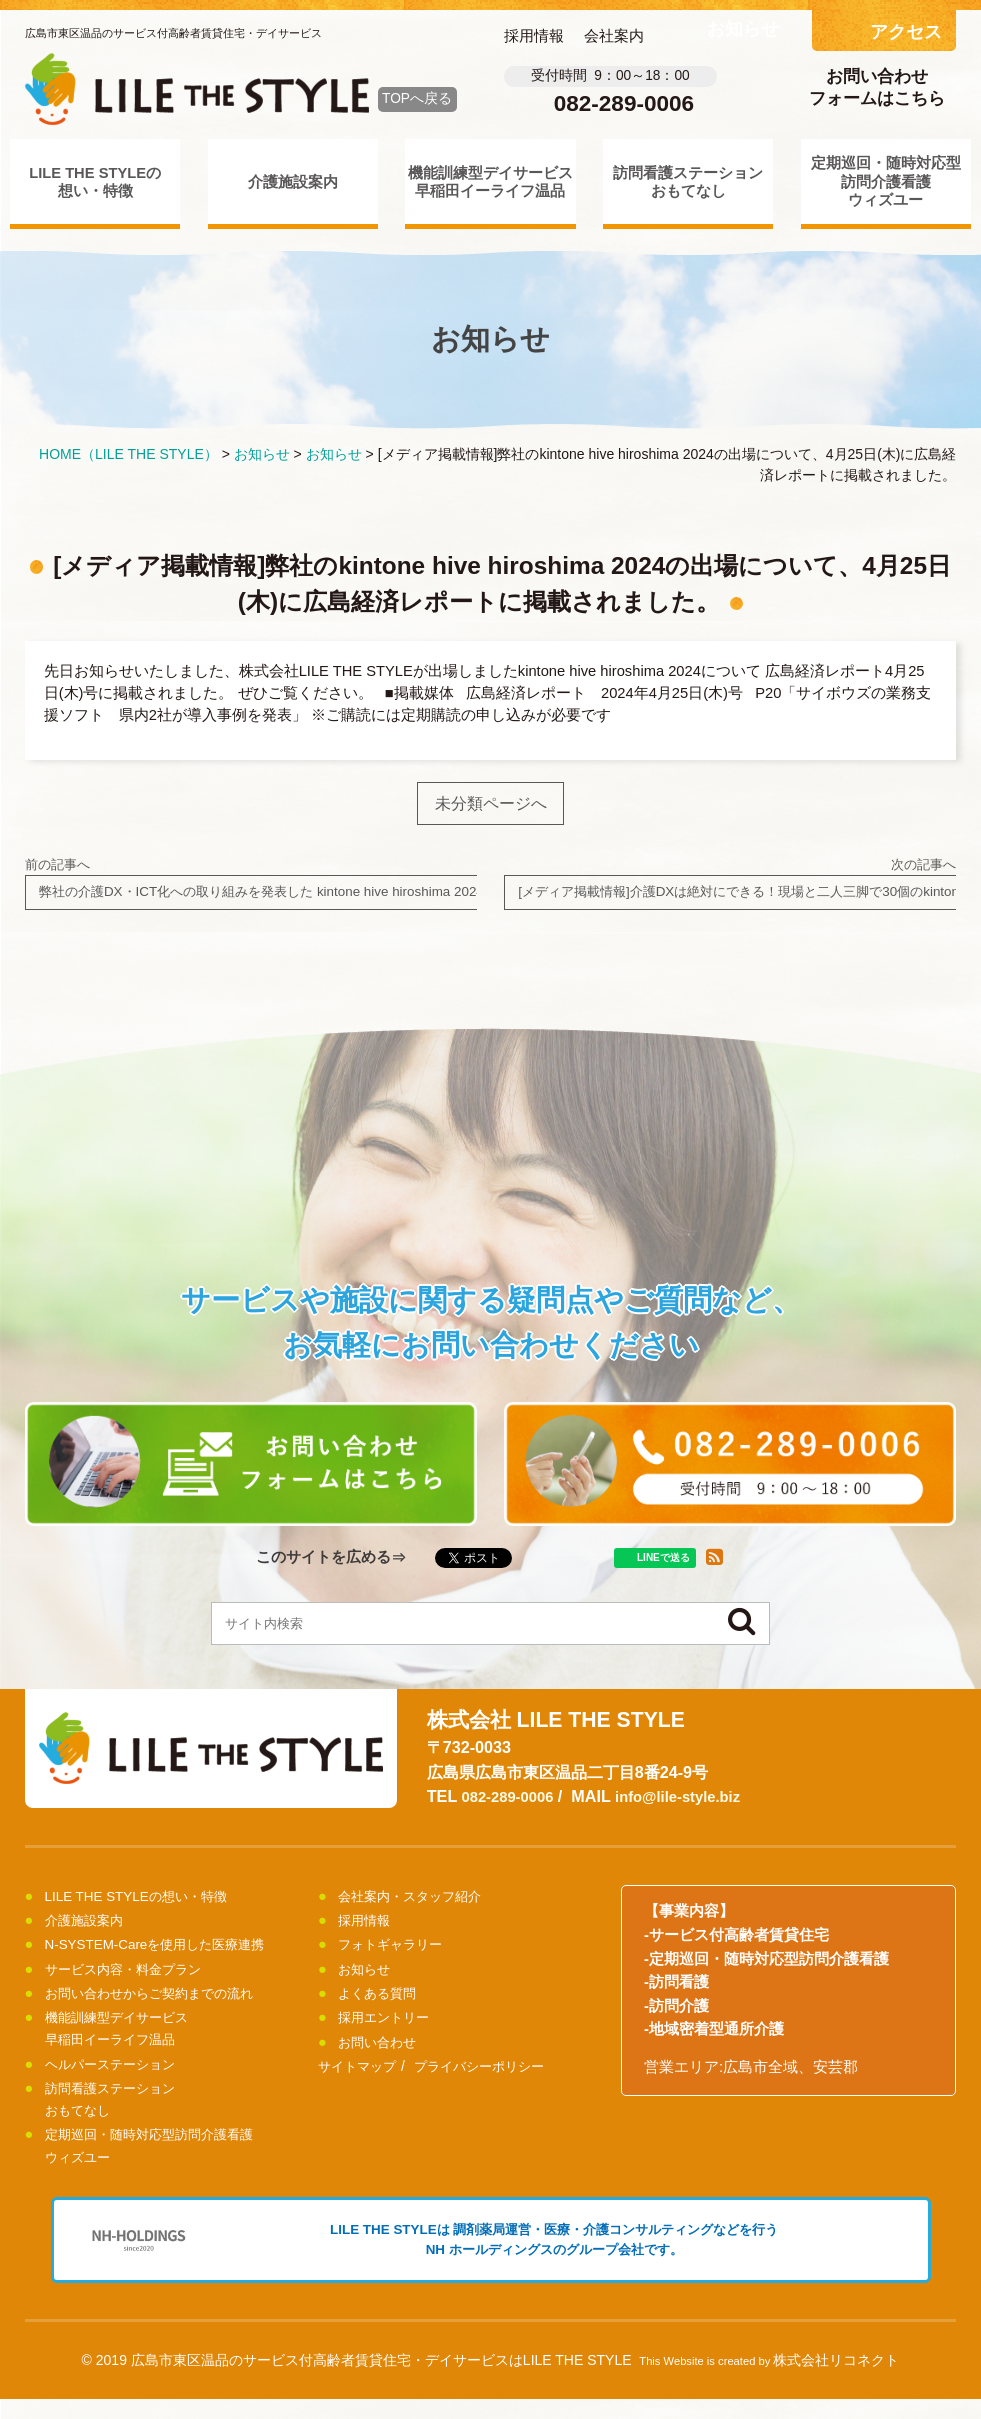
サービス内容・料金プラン (135, 1978)
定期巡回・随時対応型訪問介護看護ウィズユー (886, 181)
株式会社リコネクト (836, 2380)
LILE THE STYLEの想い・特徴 (95, 182)
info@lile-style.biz (692, 1805)
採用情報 (534, 36)
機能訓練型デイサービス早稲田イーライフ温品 (490, 182)
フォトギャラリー (398, 1953)
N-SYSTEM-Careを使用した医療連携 (169, 1953)
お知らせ (368, 1978)
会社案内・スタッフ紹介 (420, 1905)
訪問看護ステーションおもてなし (688, 182)
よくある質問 (383, 2002)
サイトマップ (360, 2075)
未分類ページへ (491, 805)
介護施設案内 (293, 182)
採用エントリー (390, 2026)
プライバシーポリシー (490, 2075)
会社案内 (614, 36)
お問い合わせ (383, 2051)
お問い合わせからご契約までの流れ (165, 2002)
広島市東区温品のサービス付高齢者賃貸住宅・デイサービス (173, 33)
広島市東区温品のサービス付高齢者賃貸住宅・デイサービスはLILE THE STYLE (381, 2380)
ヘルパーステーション (120, 2073)
